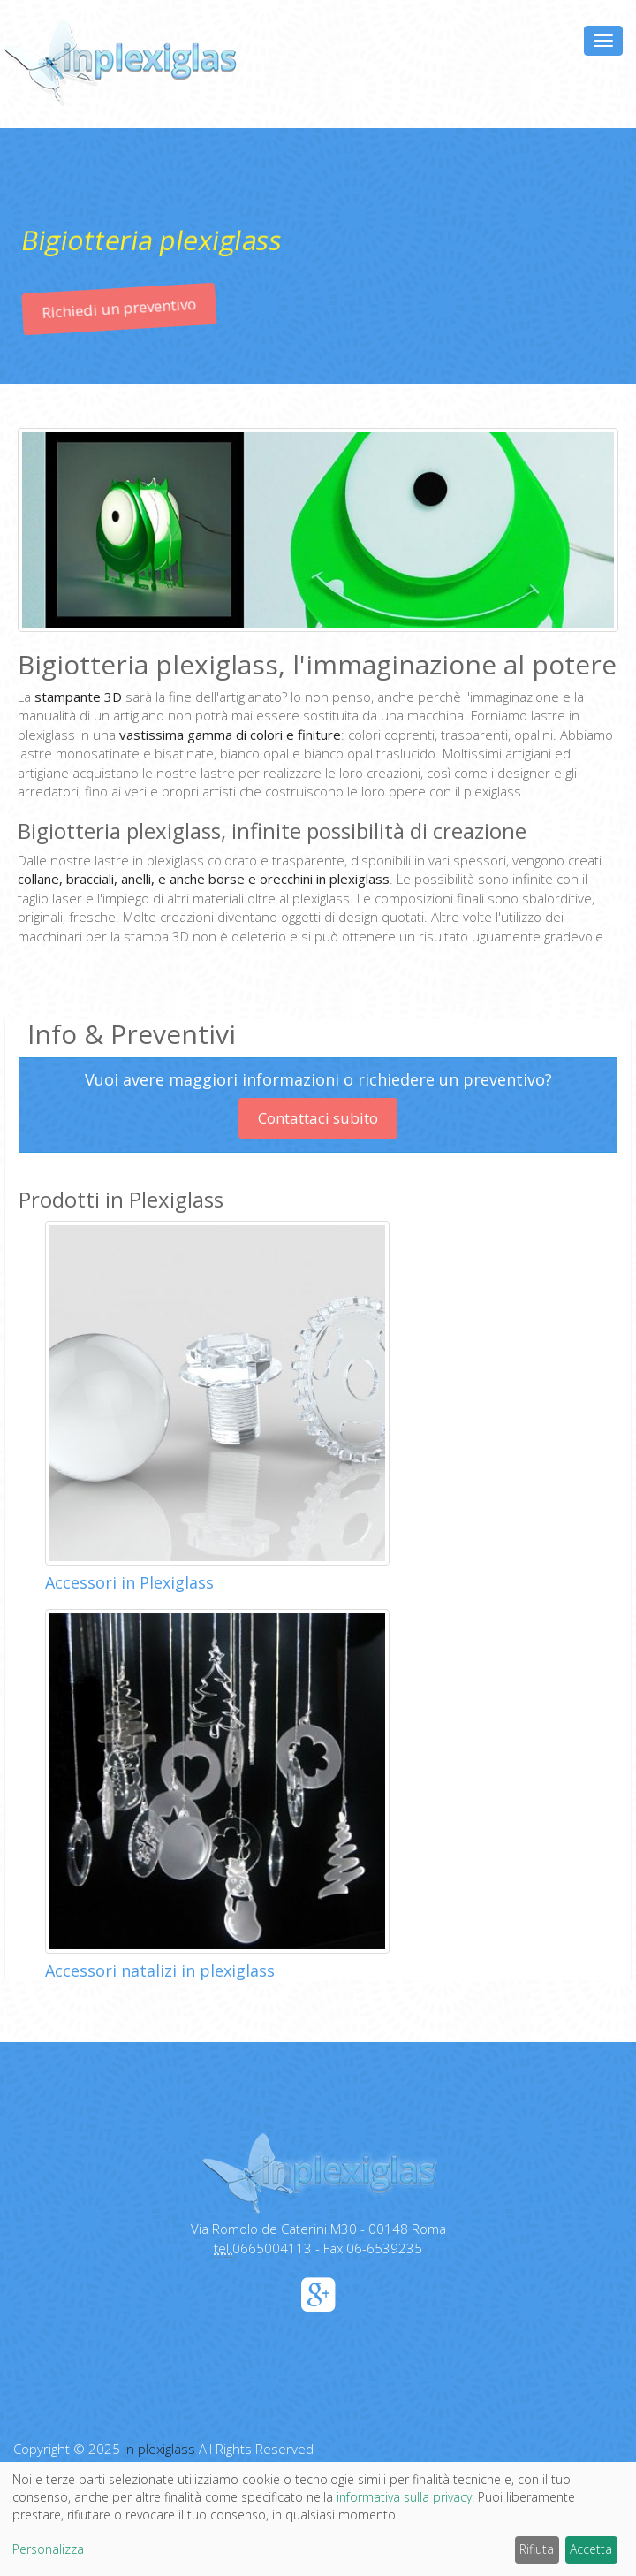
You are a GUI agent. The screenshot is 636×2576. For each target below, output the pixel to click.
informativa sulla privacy (404, 2496)
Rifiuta (536, 2549)
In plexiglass (159, 2449)
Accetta (591, 2549)
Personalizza (48, 2549)
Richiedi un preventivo (121, 328)
